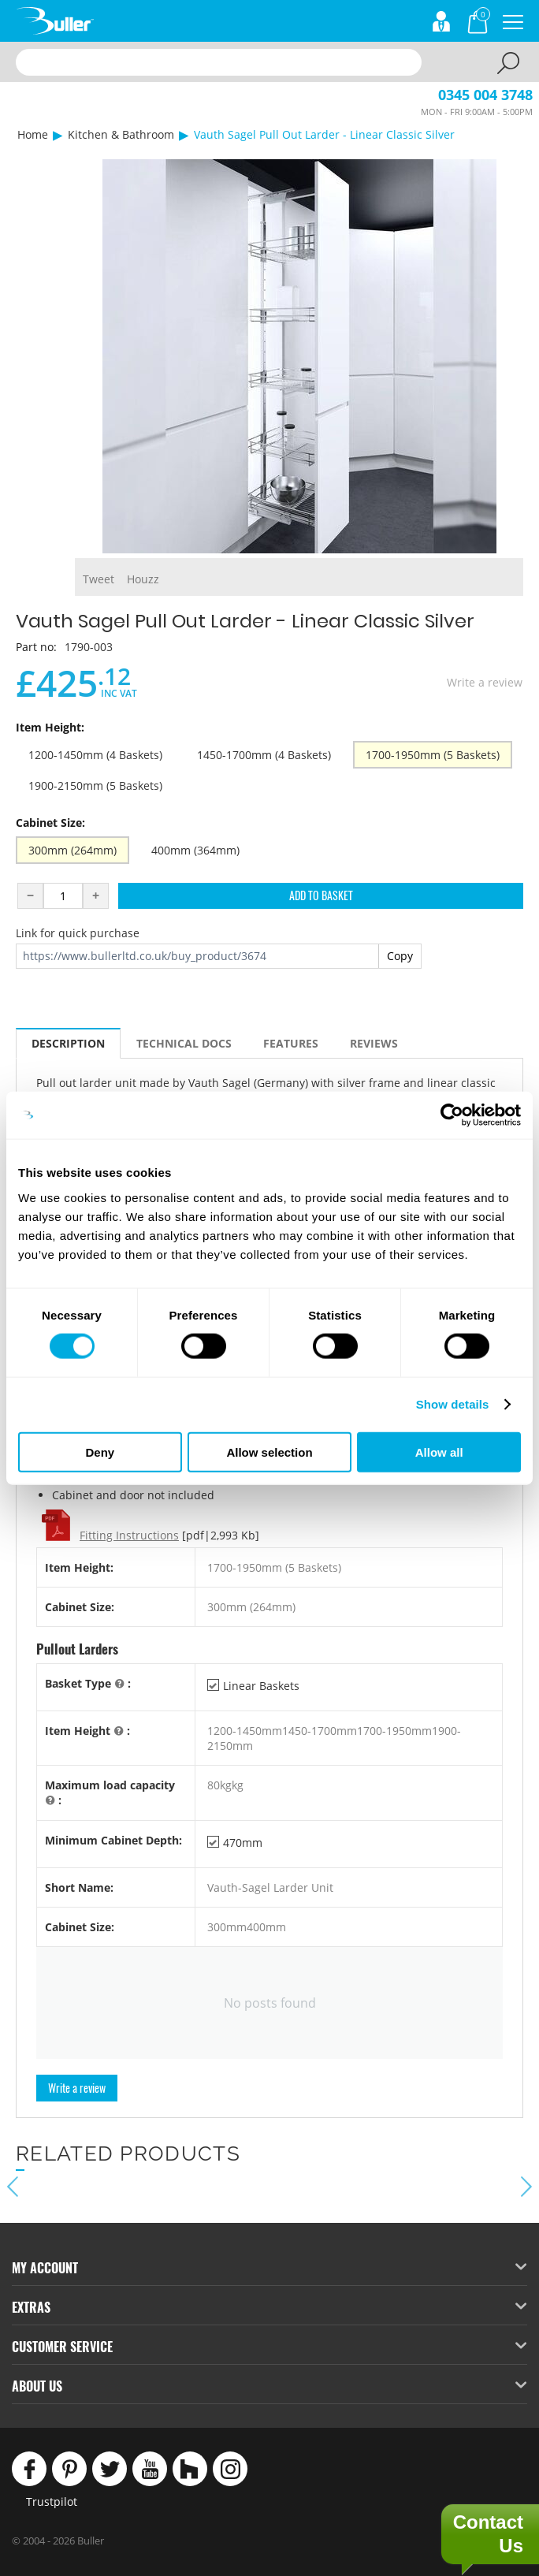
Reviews (374, 1043)
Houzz (143, 578)
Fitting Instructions (129, 1535)
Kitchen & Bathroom (121, 134)
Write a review (484, 682)
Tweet (98, 578)
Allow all (439, 1451)
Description (68, 1043)
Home (32, 134)
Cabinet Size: (50, 822)
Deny (99, 1451)
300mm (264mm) (72, 850)
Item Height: (50, 727)
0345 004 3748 (485, 94)
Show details (452, 1404)
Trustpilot (51, 2501)
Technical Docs (184, 1043)
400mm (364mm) (195, 850)
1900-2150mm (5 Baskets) (95, 785)
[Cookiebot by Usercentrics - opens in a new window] (452, 1115)
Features (290, 1043)
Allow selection (269, 1451)
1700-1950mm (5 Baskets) (433, 754)
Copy (400, 955)
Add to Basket (321, 895)
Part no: (36, 646)
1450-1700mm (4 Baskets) (264, 754)
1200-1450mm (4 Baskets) (95, 754)
